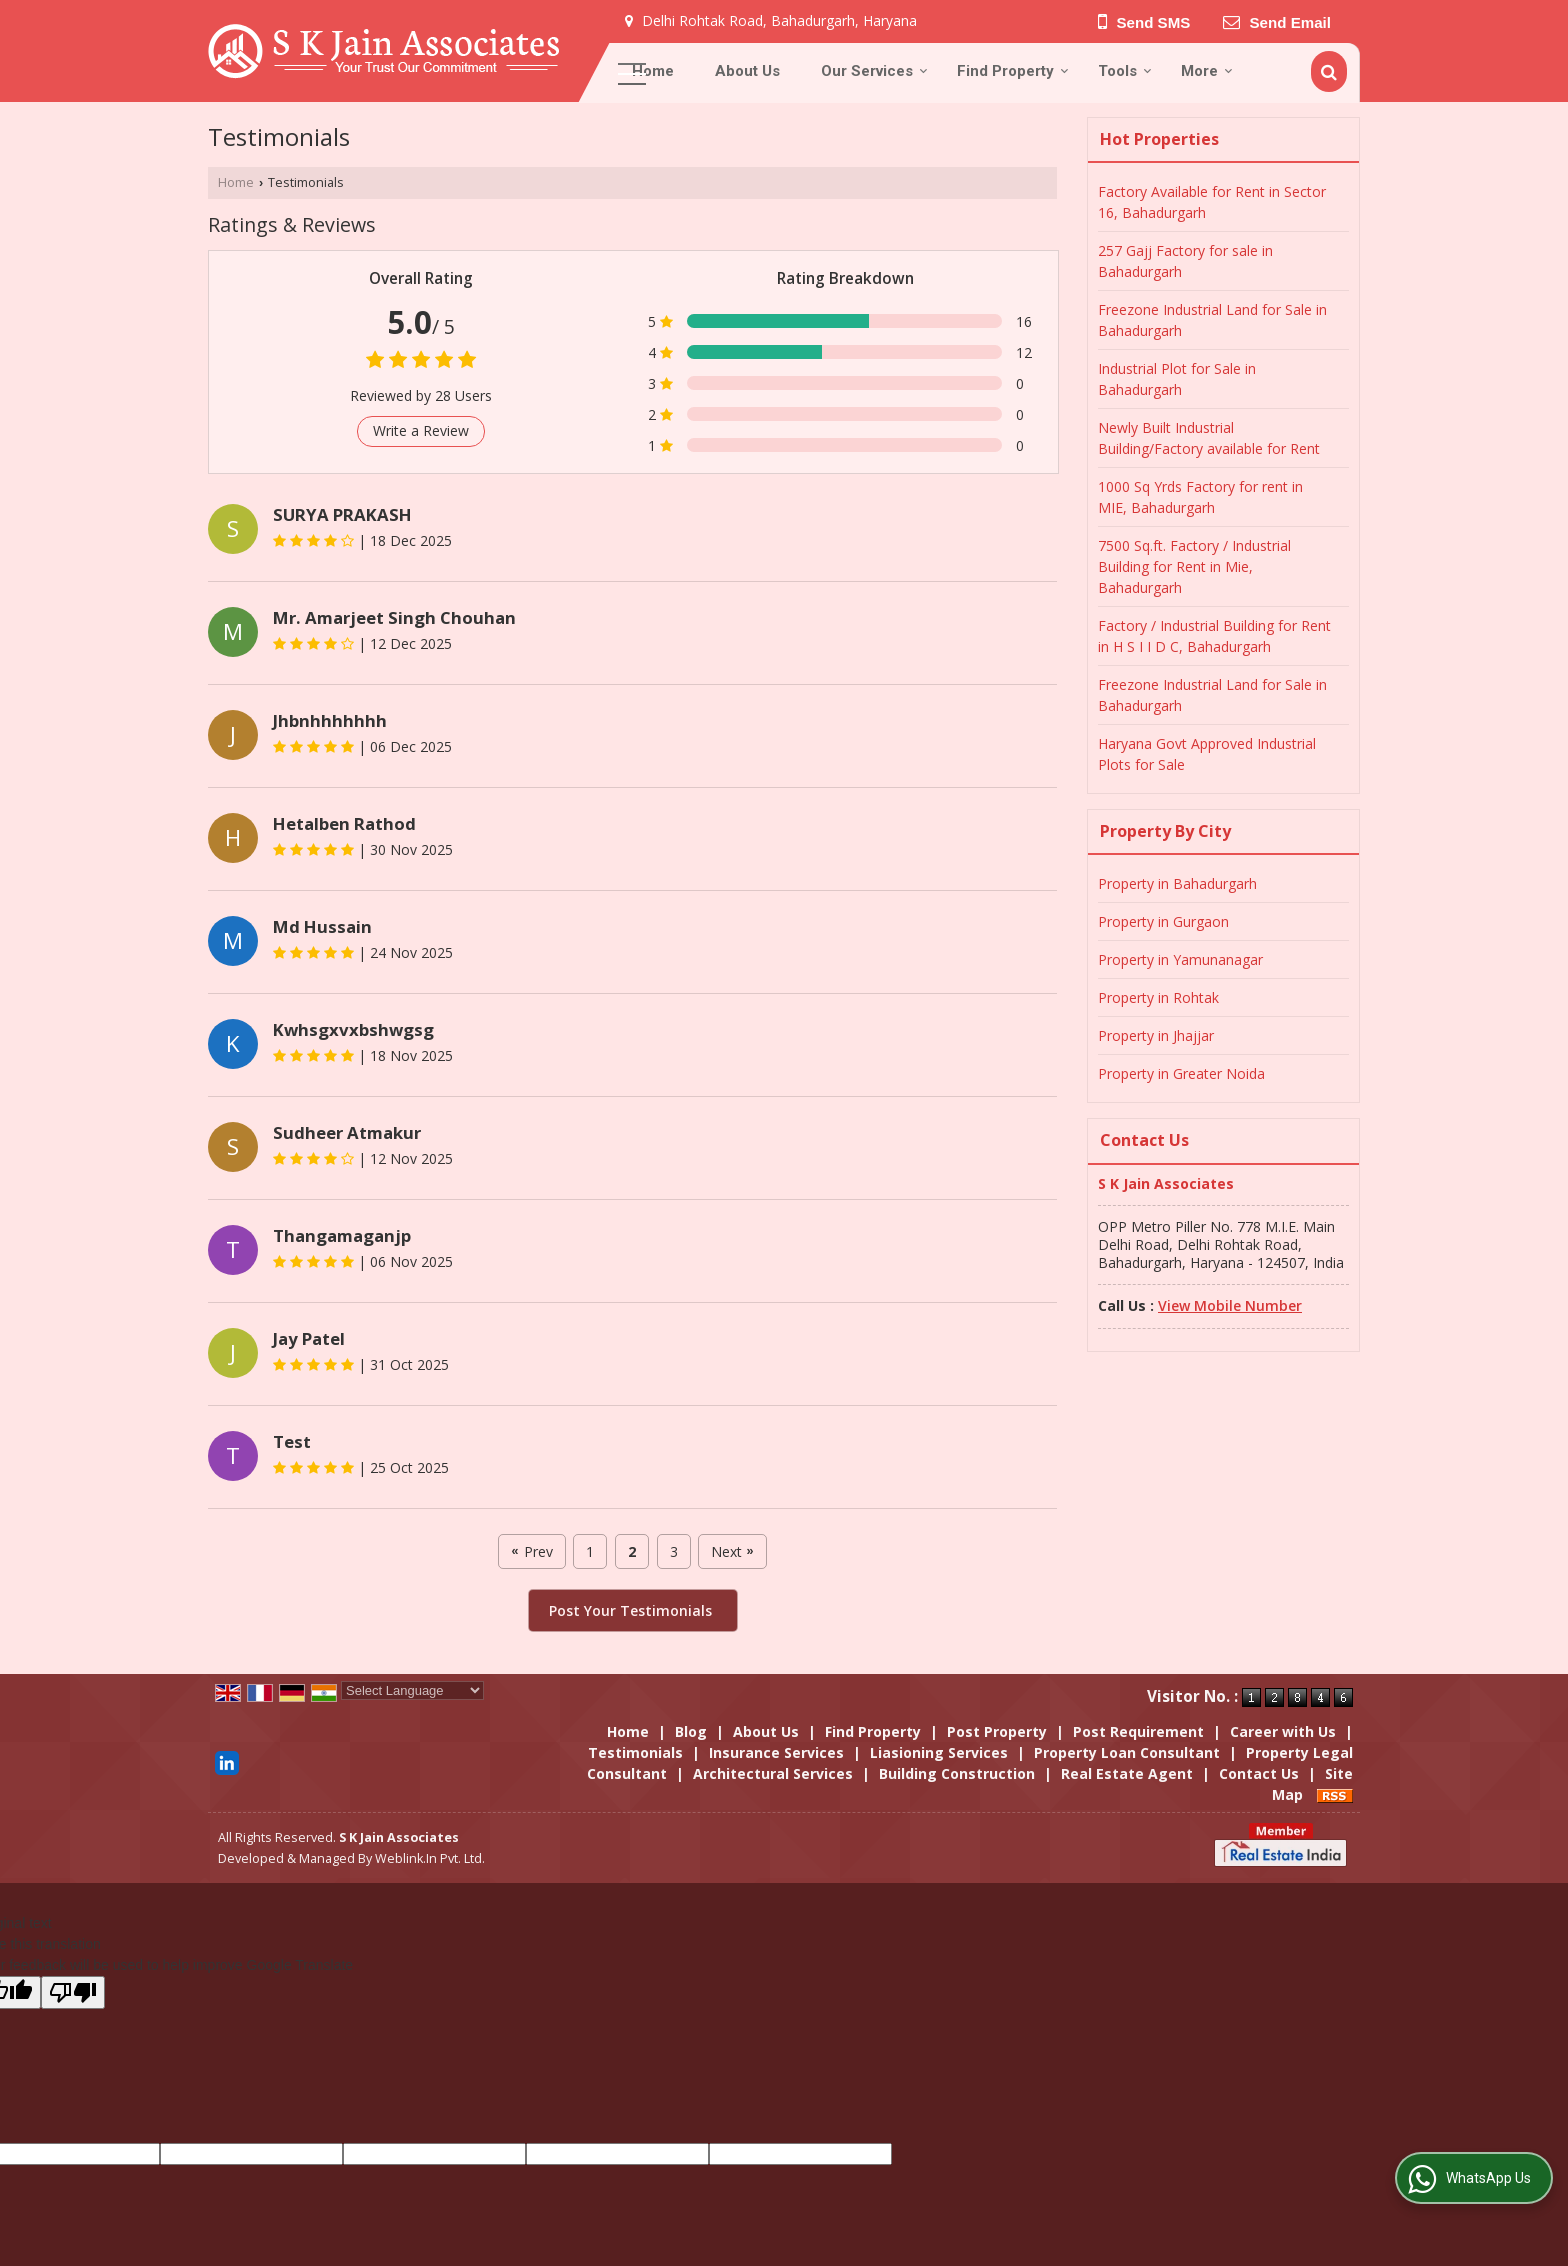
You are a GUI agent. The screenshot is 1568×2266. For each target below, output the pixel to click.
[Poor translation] (73, 1992)
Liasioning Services (939, 1752)
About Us (747, 71)
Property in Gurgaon (1163, 921)
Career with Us (1283, 1731)
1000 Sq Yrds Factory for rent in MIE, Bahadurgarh (1200, 497)
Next (732, 1551)
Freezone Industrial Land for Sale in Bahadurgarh (1212, 320)
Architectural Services (773, 1773)
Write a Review (421, 430)
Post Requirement (1138, 1731)
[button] (1230, 1305)
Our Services (874, 71)
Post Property (997, 1731)
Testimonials (635, 1752)
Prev (531, 1551)
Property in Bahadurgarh (1177, 883)
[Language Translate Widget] (412, 1690)
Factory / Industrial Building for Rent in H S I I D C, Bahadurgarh (1214, 636)
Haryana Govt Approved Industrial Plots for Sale (1207, 754)
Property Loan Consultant (1127, 1752)
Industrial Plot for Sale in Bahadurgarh (1177, 379)
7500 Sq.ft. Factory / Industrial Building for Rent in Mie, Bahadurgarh (1194, 566)
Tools (1125, 71)
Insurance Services (776, 1752)
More (1207, 71)
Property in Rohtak (1158, 997)
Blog (691, 1731)
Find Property (1013, 71)
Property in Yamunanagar (1180, 959)
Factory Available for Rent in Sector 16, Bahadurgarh (1212, 202)
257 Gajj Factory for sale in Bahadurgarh (1185, 261)
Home (653, 71)
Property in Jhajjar (1156, 1035)
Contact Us (1259, 1773)
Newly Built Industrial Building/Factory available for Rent (1209, 438)
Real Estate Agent (1127, 1773)
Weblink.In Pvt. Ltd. (430, 1858)
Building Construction (957, 1773)
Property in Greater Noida (1181, 1073)
